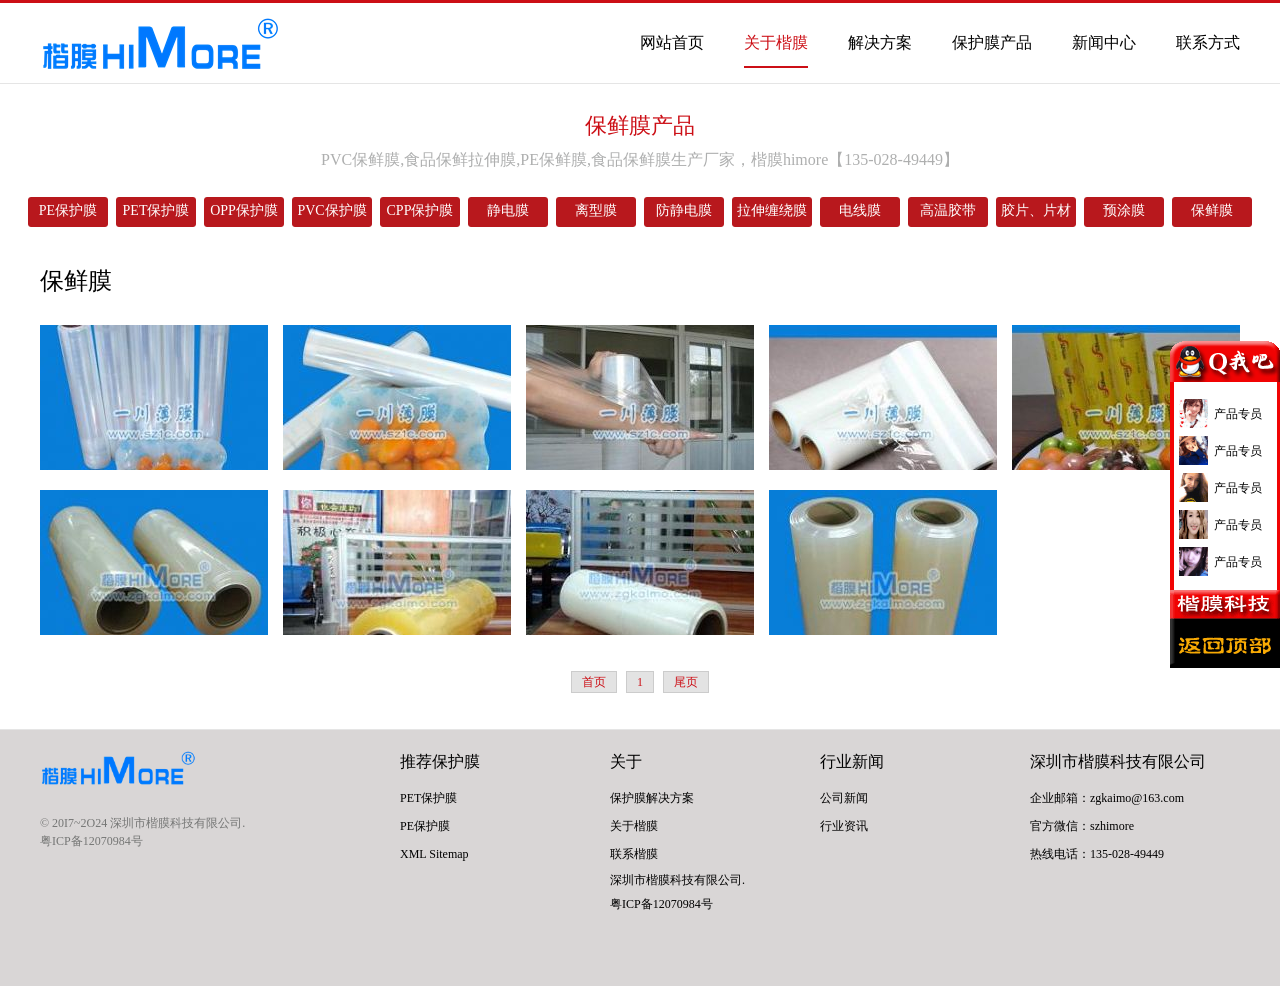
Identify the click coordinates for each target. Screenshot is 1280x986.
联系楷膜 (634, 854)
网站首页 (672, 42)
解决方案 (880, 42)
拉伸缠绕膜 (772, 210)
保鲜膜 (1212, 210)
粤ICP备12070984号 (91, 841)
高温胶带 (948, 210)
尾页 (686, 682)
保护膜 (456, 761)
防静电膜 (684, 210)
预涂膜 (1124, 210)
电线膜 (860, 210)
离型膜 (596, 210)
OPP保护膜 (244, 210)
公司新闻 (844, 798)
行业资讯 (844, 826)
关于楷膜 (776, 42)
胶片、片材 (1036, 210)
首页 (594, 682)
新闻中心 (1104, 42)
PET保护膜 (156, 210)
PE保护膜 (68, 210)
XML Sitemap (434, 854)
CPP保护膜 (420, 210)
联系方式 (1208, 42)
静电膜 (508, 210)
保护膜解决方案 (652, 798)
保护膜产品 (992, 42)
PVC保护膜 (331, 210)
